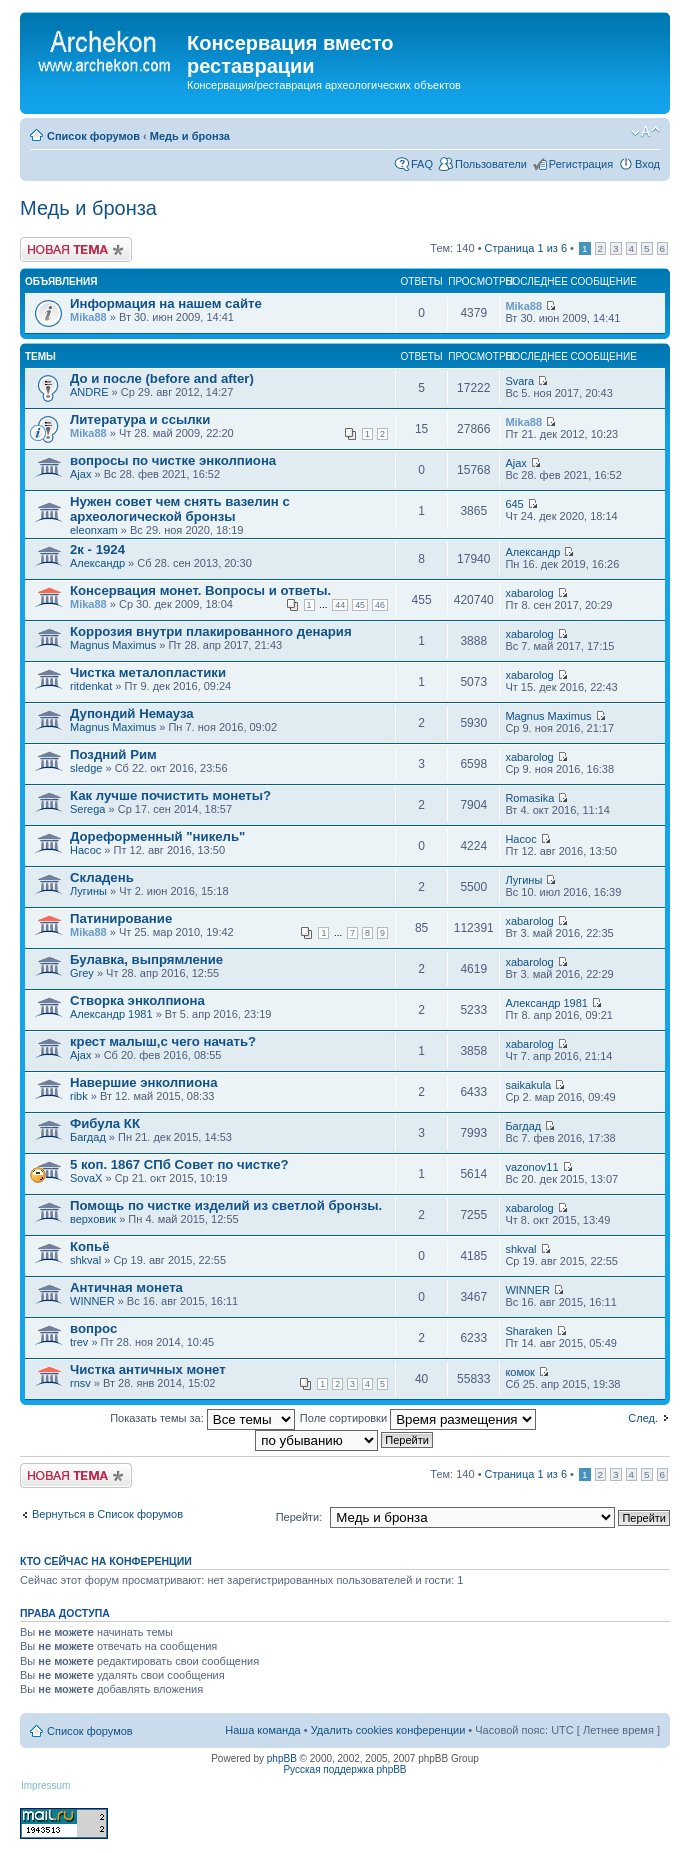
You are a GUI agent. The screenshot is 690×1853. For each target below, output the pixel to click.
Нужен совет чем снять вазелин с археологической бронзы (180, 509)
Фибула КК (105, 1123)
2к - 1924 (97, 549)
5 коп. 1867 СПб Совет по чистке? (179, 1164)
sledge (86, 768)
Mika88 (88, 317)
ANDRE (89, 392)
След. (643, 1418)
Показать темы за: (202, 1418)
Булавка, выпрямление (146, 959)
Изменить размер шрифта (645, 132)
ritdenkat (91, 686)
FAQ (422, 164)
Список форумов (93, 136)
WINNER (92, 1301)
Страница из (526, 248)
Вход (647, 164)
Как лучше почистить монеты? (170, 795)
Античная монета (126, 1287)
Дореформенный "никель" (157, 836)
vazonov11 (531, 1167)
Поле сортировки (418, 1418)
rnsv (80, 1383)
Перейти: (299, 1517)
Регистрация (581, 164)
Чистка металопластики (148, 672)
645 (514, 504)
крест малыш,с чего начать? (163, 1041)
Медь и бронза (190, 136)
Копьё (90, 1246)
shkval (85, 1260)
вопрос (93, 1328)
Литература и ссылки (140, 419)
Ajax (80, 474)
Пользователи (491, 164)
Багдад (88, 1137)
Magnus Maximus (113, 645)
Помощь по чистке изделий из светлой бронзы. (226, 1205)
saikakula (528, 1085)
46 (380, 605)
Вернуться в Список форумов (107, 1514)
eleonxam (94, 530)
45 (360, 605)
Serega (87, 809)
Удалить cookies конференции (388, 1730)
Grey (82, 973)
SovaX (86, 1178)
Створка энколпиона (137, 1000)
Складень (102, 877)
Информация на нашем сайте (166, 303)
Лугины (88, 891)
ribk (79, 1096)
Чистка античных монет (148, 1369)
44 (340, 605)
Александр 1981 (111, 1014)
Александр (97, 563)
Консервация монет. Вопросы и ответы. (200, 590)
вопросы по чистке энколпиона (173, 460)
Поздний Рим (113, 754)
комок (520, 1372)
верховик (93, 1219)
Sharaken (528, 1331)
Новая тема (76, 249)
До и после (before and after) (162, 378)
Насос (85, 850)
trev (79, 1342)
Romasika (529, 798)
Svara (519, 381)
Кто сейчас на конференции (106, 1561)
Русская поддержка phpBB (344, 1769)
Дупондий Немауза (132, 713)
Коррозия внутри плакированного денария (211, 631)
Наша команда (262, 1730)
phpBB (282, 1758)
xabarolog (529, 593)
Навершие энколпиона (143, 1082)
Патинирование (121, 918)
